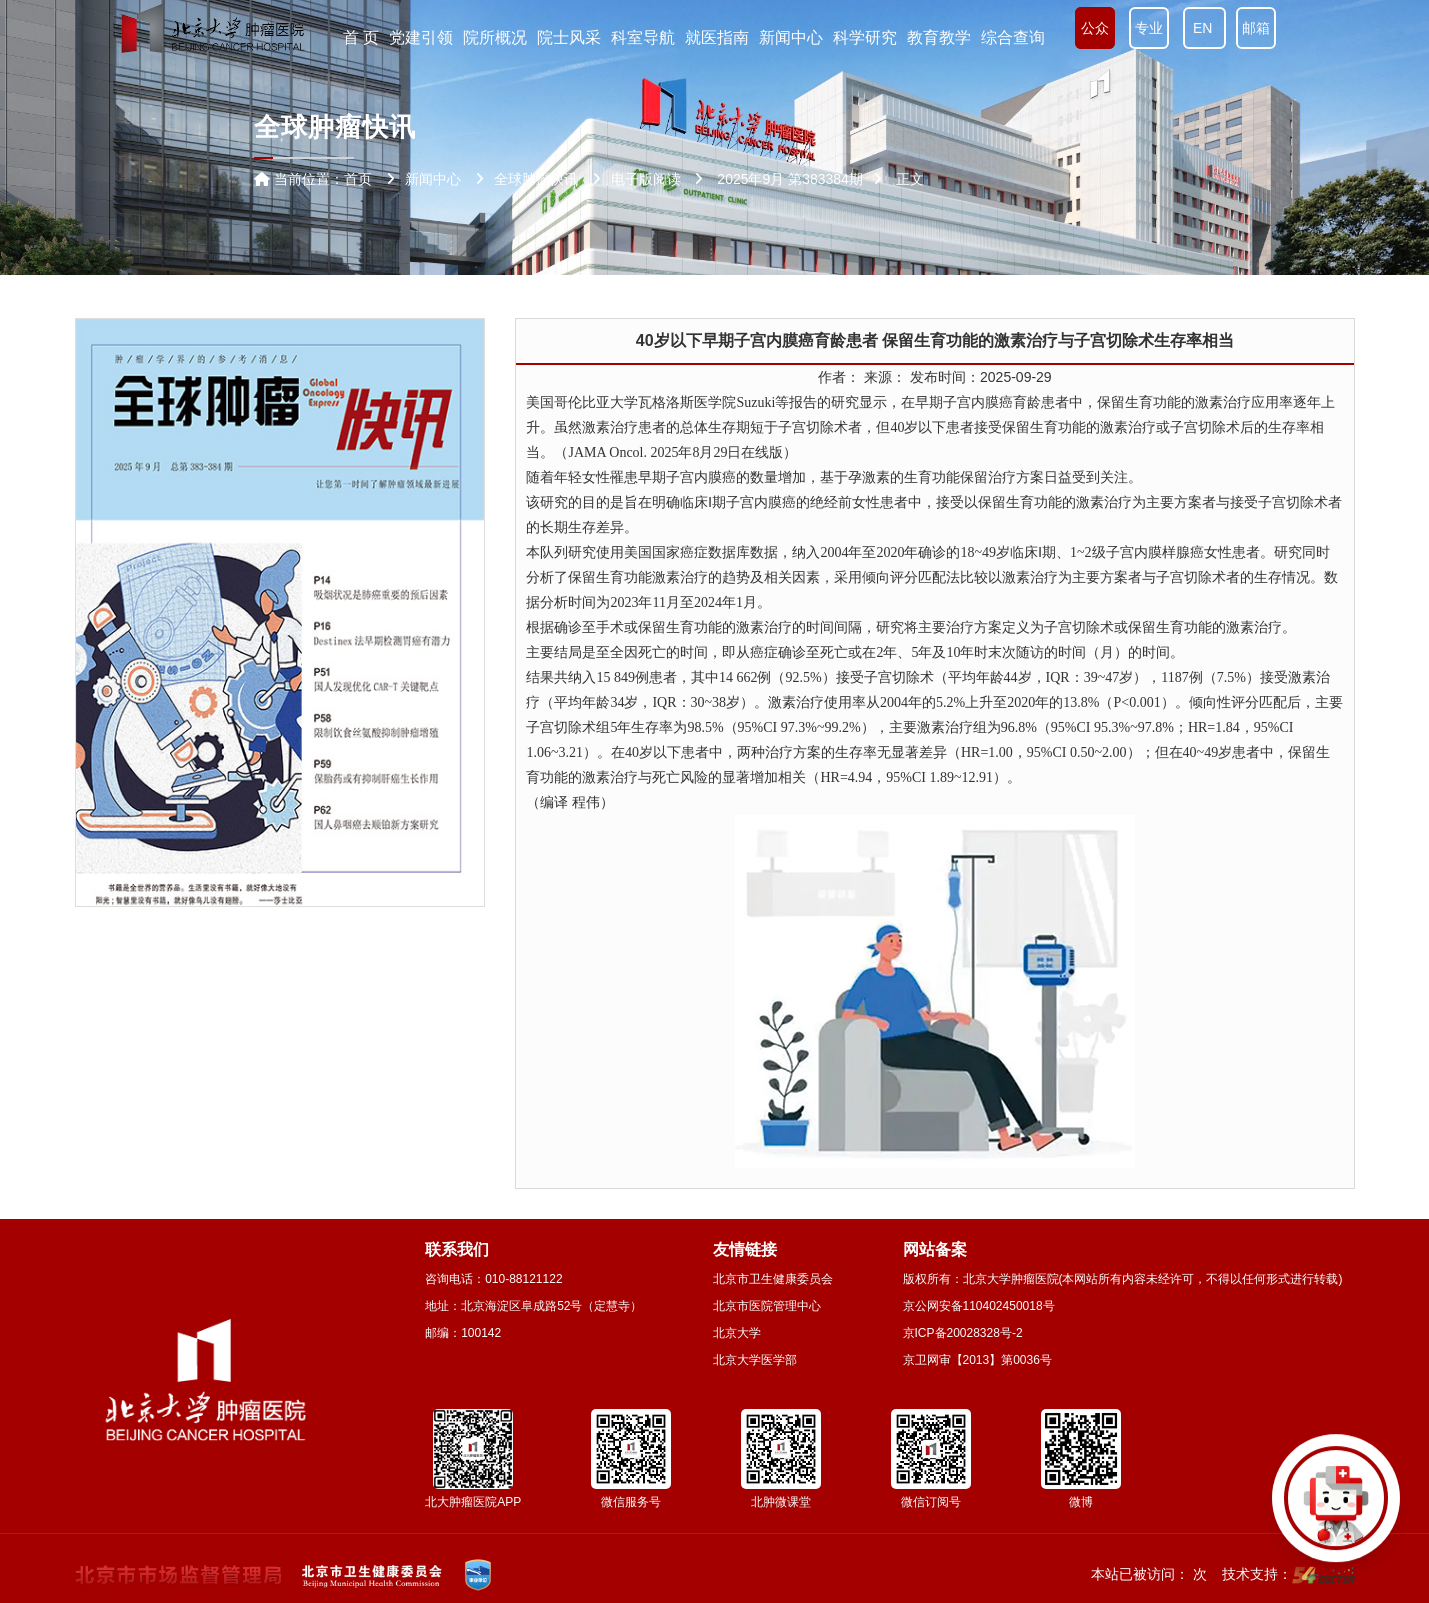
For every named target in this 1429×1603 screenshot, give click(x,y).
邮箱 (1256, 28)
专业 (1149, 28)
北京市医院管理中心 (767, 1306)
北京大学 (737, 1333)
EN (1204, 28)
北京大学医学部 (755, 1360)
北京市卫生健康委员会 (773, 1279)
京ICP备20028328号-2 (963, 1333)
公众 (1095, 28)
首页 (358, 179)
